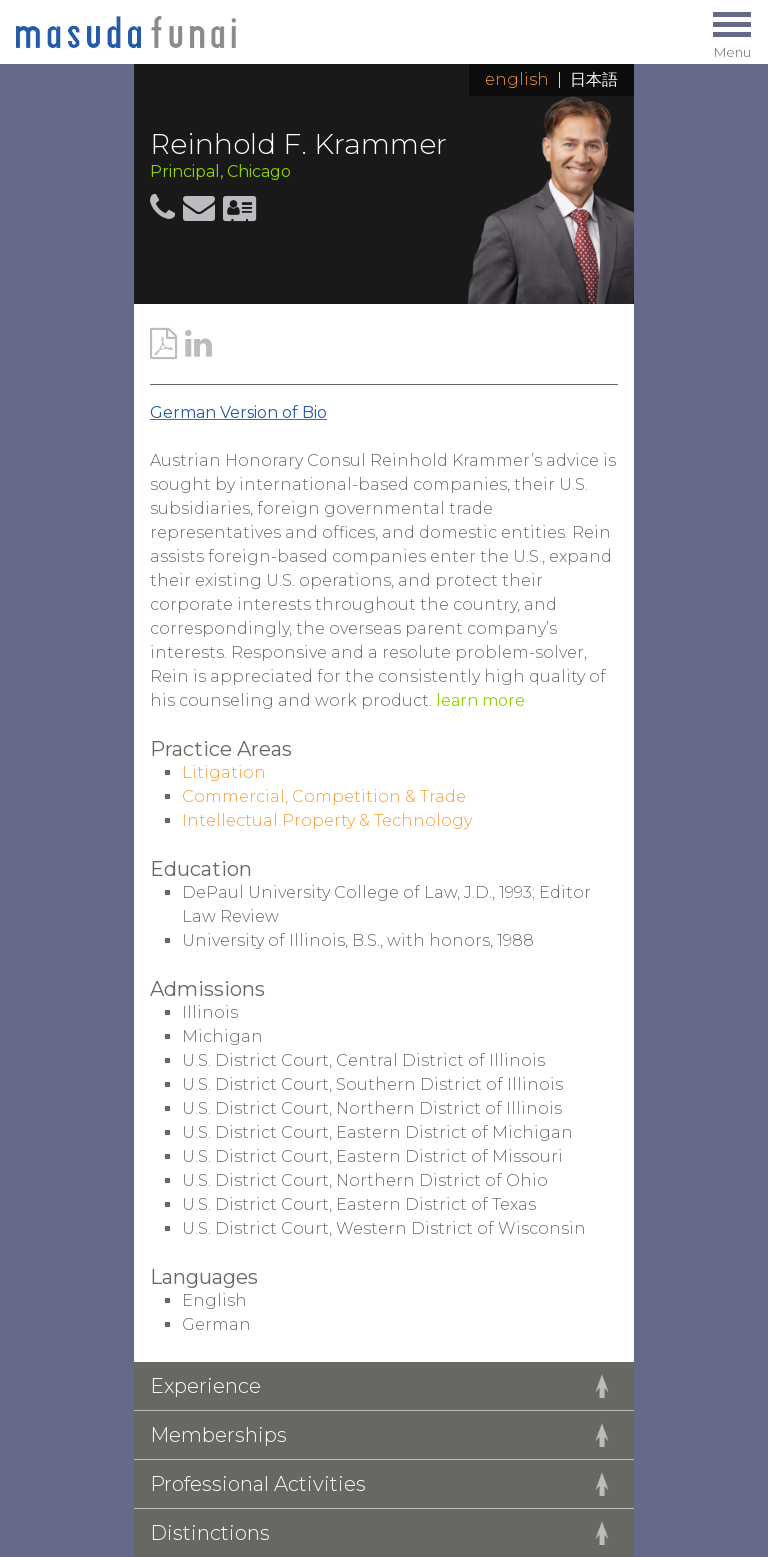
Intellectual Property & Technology (327, 820)
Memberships (218, 1435)
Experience (205, 1386)
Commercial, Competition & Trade (324, 796)
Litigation (224, 772)
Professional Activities (258, 1484)
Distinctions (210, 1533)
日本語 (594, 79)
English (517, 79)
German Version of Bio (238, 412)
